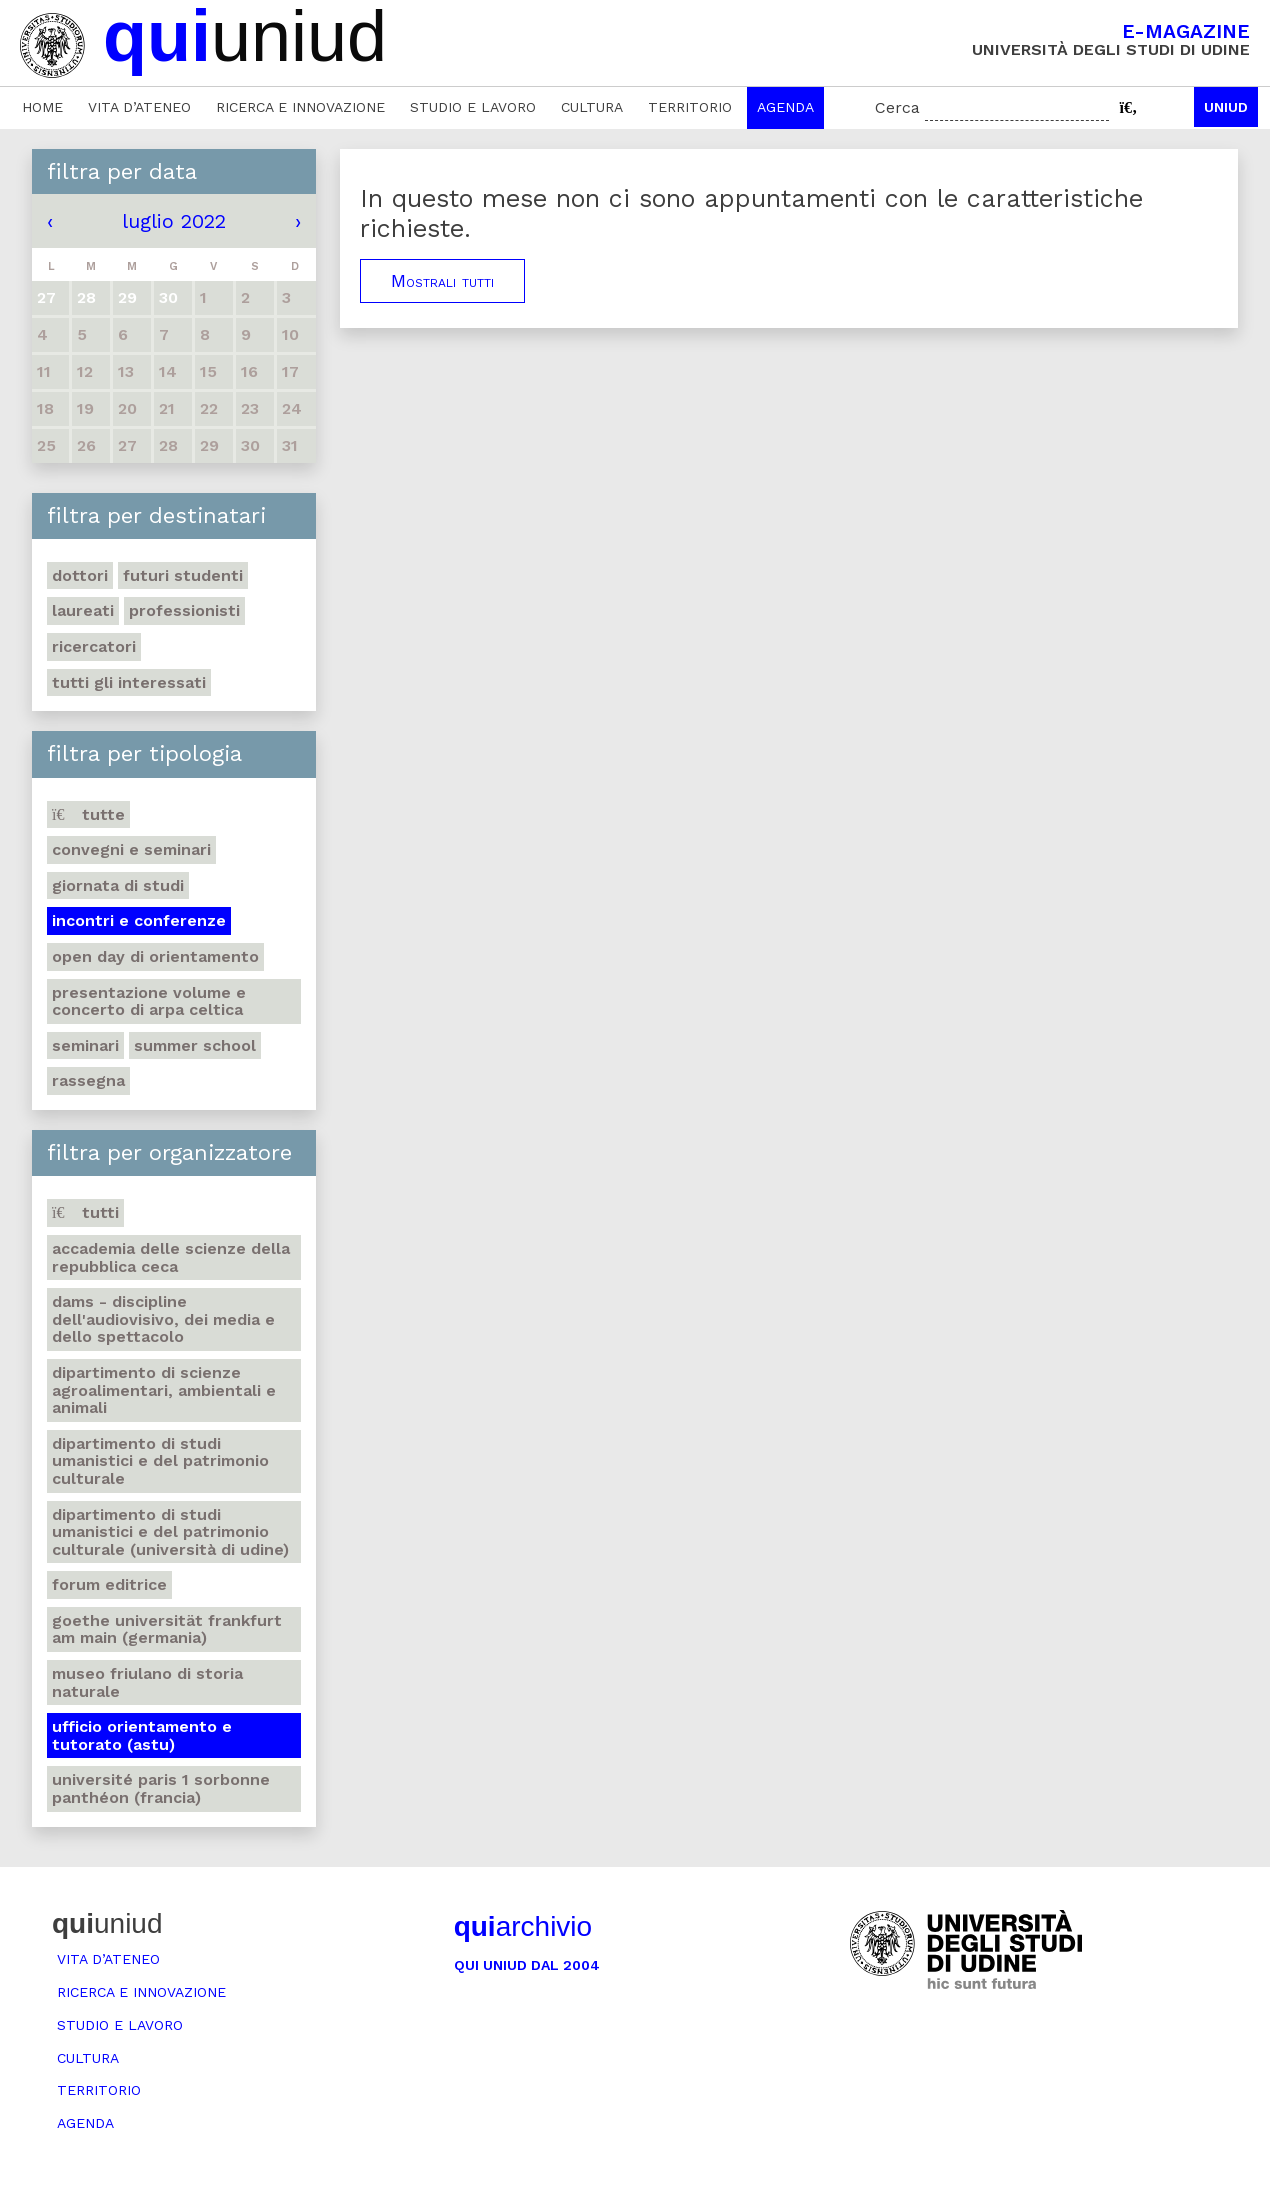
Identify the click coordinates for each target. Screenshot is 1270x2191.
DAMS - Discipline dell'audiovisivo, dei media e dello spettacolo (163, 1319)
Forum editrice (109, 1584)
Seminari (85, 1045)
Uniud (1226, 107)
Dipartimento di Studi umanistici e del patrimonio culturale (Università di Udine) (170, 1532)
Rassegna (88, 1080)
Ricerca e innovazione (300, 107)
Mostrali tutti (442, 281)
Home (42, 107)
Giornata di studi (118, 885)
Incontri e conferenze (139, 920)
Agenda (785, 107)
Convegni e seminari (131, 849)
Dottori (80, 575)
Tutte (88, 814)
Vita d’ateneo (139, 107)
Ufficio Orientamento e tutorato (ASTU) (142, 1735)
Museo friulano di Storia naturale (147, 1682)
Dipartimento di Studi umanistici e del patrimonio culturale (160, 1461)
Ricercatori (94, 646)
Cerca (897, 107)
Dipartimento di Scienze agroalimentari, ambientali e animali (164, 1390)
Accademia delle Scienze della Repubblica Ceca (171, 1257)
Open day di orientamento (155, 956)
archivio (523, 1926)
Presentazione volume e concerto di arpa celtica (149, 1001)
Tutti (85, 1212)
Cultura (592, 107)
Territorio (690, 107)
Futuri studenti (183, 575)
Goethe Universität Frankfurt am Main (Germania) (167, 1629)
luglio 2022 (174, 221)
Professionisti (184, 610)
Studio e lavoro (473, 107)
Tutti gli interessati (129, 682)
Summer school (195, 1045)
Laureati (83, 610)
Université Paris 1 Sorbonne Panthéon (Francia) (161, 1788)
